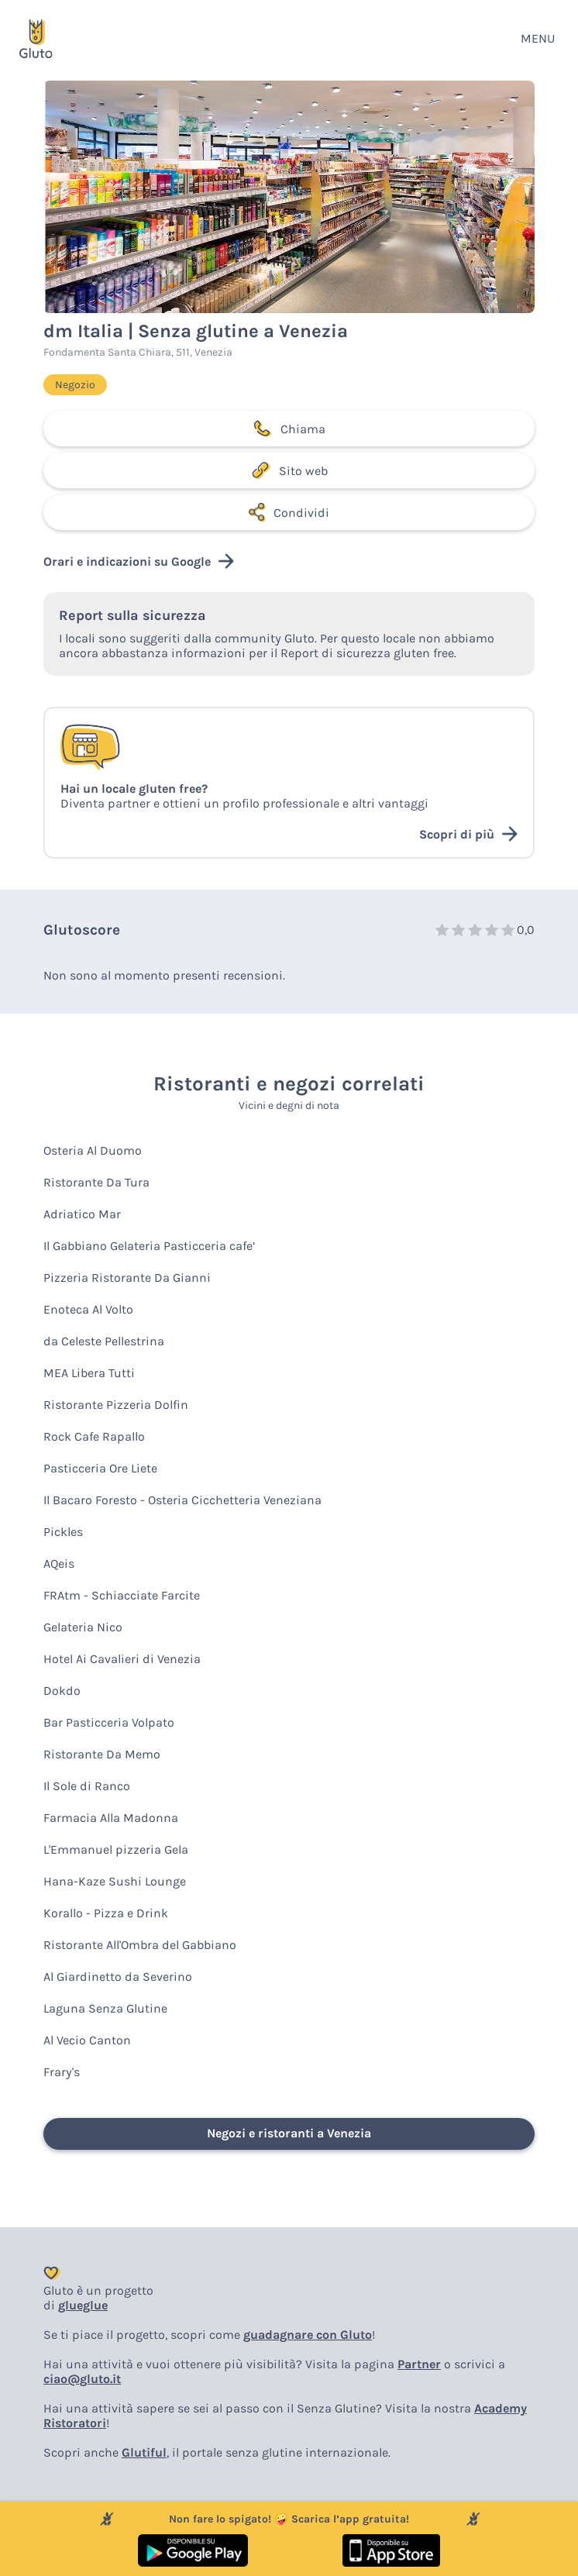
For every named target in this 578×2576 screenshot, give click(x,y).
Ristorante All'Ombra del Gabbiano (139, 1944)
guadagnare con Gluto (307, 2334)
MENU (538, 38)
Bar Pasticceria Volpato (108, 1722)
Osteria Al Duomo (92, 1150)
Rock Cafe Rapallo (94, 1436)
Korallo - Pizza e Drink (105, 1913)
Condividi (289, 512)
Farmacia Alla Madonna (110, 1817)
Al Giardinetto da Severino (117, 1976)
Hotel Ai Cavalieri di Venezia (122, 1658)
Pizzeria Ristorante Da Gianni (127, 1277)
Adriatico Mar (82, 1214)
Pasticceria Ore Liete (100, 1468)
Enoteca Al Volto (88, 1309)
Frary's (61, 2072)
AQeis (58, 1563)
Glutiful (144, 2452)
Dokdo (62, 1690)
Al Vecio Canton (87, 2040)
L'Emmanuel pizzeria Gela (115, 1849)
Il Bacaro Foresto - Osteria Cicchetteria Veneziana (182, 1500)
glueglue (83, 2305)
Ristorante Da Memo (101, 1754)
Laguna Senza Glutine (105, 2008)
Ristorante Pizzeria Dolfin (115, 1404)
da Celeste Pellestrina (103, 1341)
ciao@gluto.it (82, 2378)
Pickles (63, 1531)
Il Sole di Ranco (86, 1786)
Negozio (75, 384)
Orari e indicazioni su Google (138, 561)
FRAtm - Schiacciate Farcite (121, 1595)
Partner (419, 2364)
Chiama (289, 428)
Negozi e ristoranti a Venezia (289, 2133)
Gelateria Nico (82, 1627)
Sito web (289, 470)
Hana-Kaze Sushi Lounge (114, 1881)
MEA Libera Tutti (89, 1372)
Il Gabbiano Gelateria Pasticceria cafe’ (149, 1245)
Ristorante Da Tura (96, 1182)
